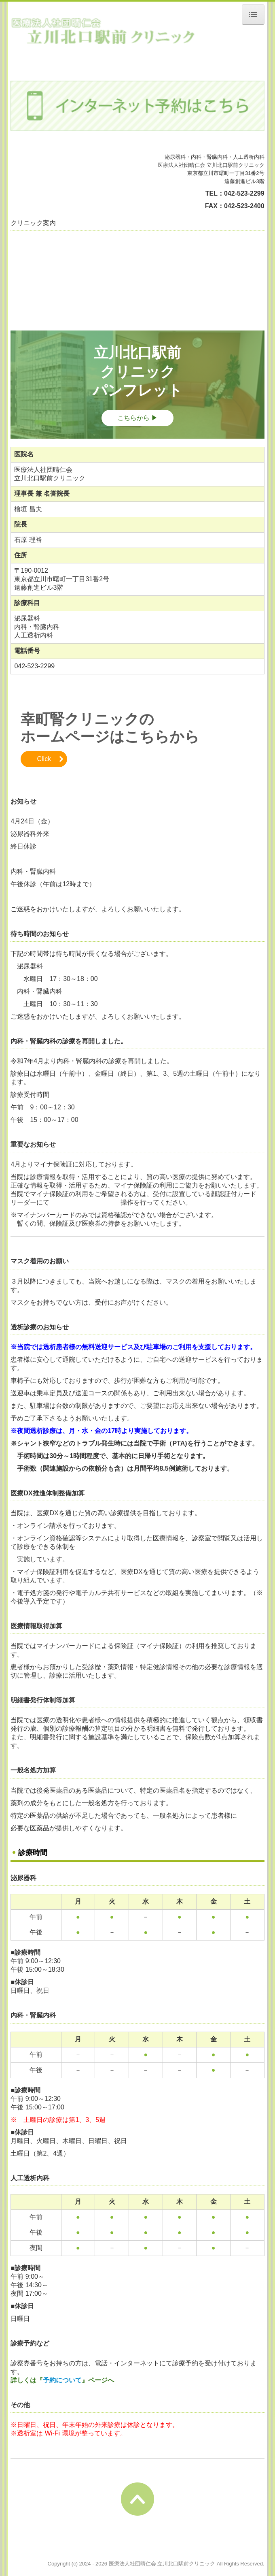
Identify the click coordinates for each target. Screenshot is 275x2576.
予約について (62, 2380)
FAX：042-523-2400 (234, 206)
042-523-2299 (244, 193)
